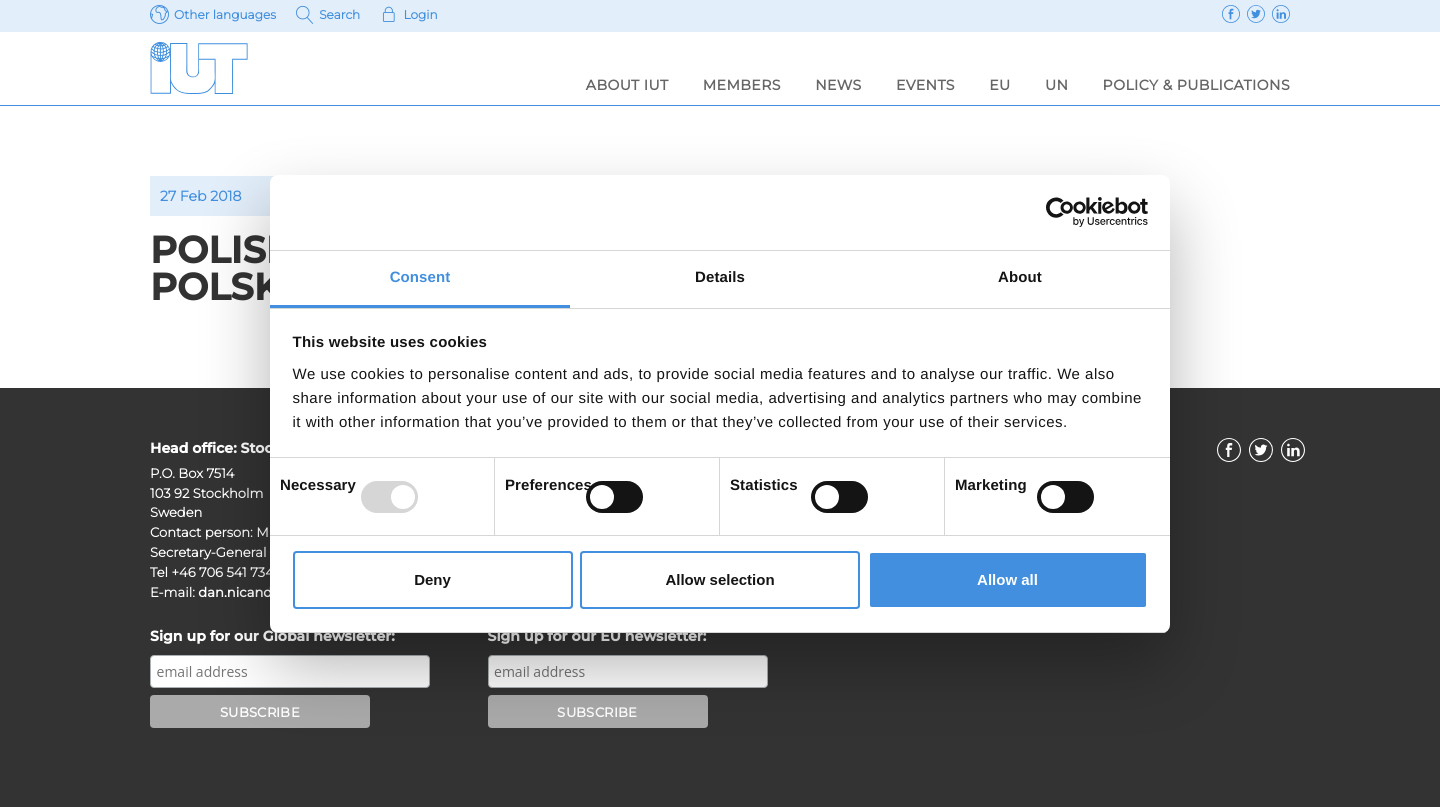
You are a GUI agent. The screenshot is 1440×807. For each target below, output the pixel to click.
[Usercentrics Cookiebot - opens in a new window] (1060, 212)
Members (742, 85)
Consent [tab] (420, 277)
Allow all (1007, 579)
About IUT (627, 85)
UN (1056, 85)
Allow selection (719, 579)
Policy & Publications (1196, 85)
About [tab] (1020, 277)
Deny (432, 579)
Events (925, 85)
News (838, 85)
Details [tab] (720, 277)
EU (999, 85)
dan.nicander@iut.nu (267, 593)
